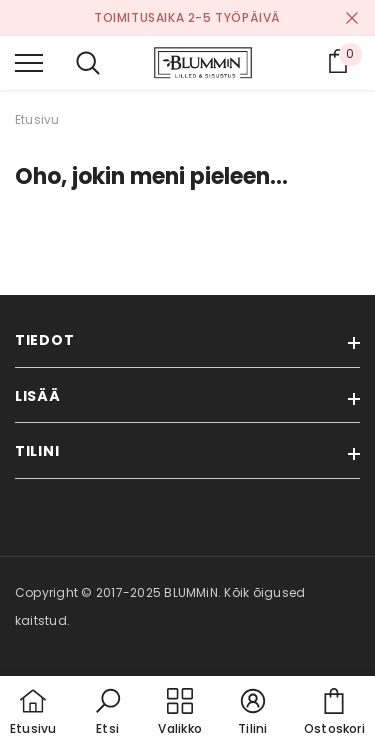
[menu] (29, 62)
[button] (108, 713)
